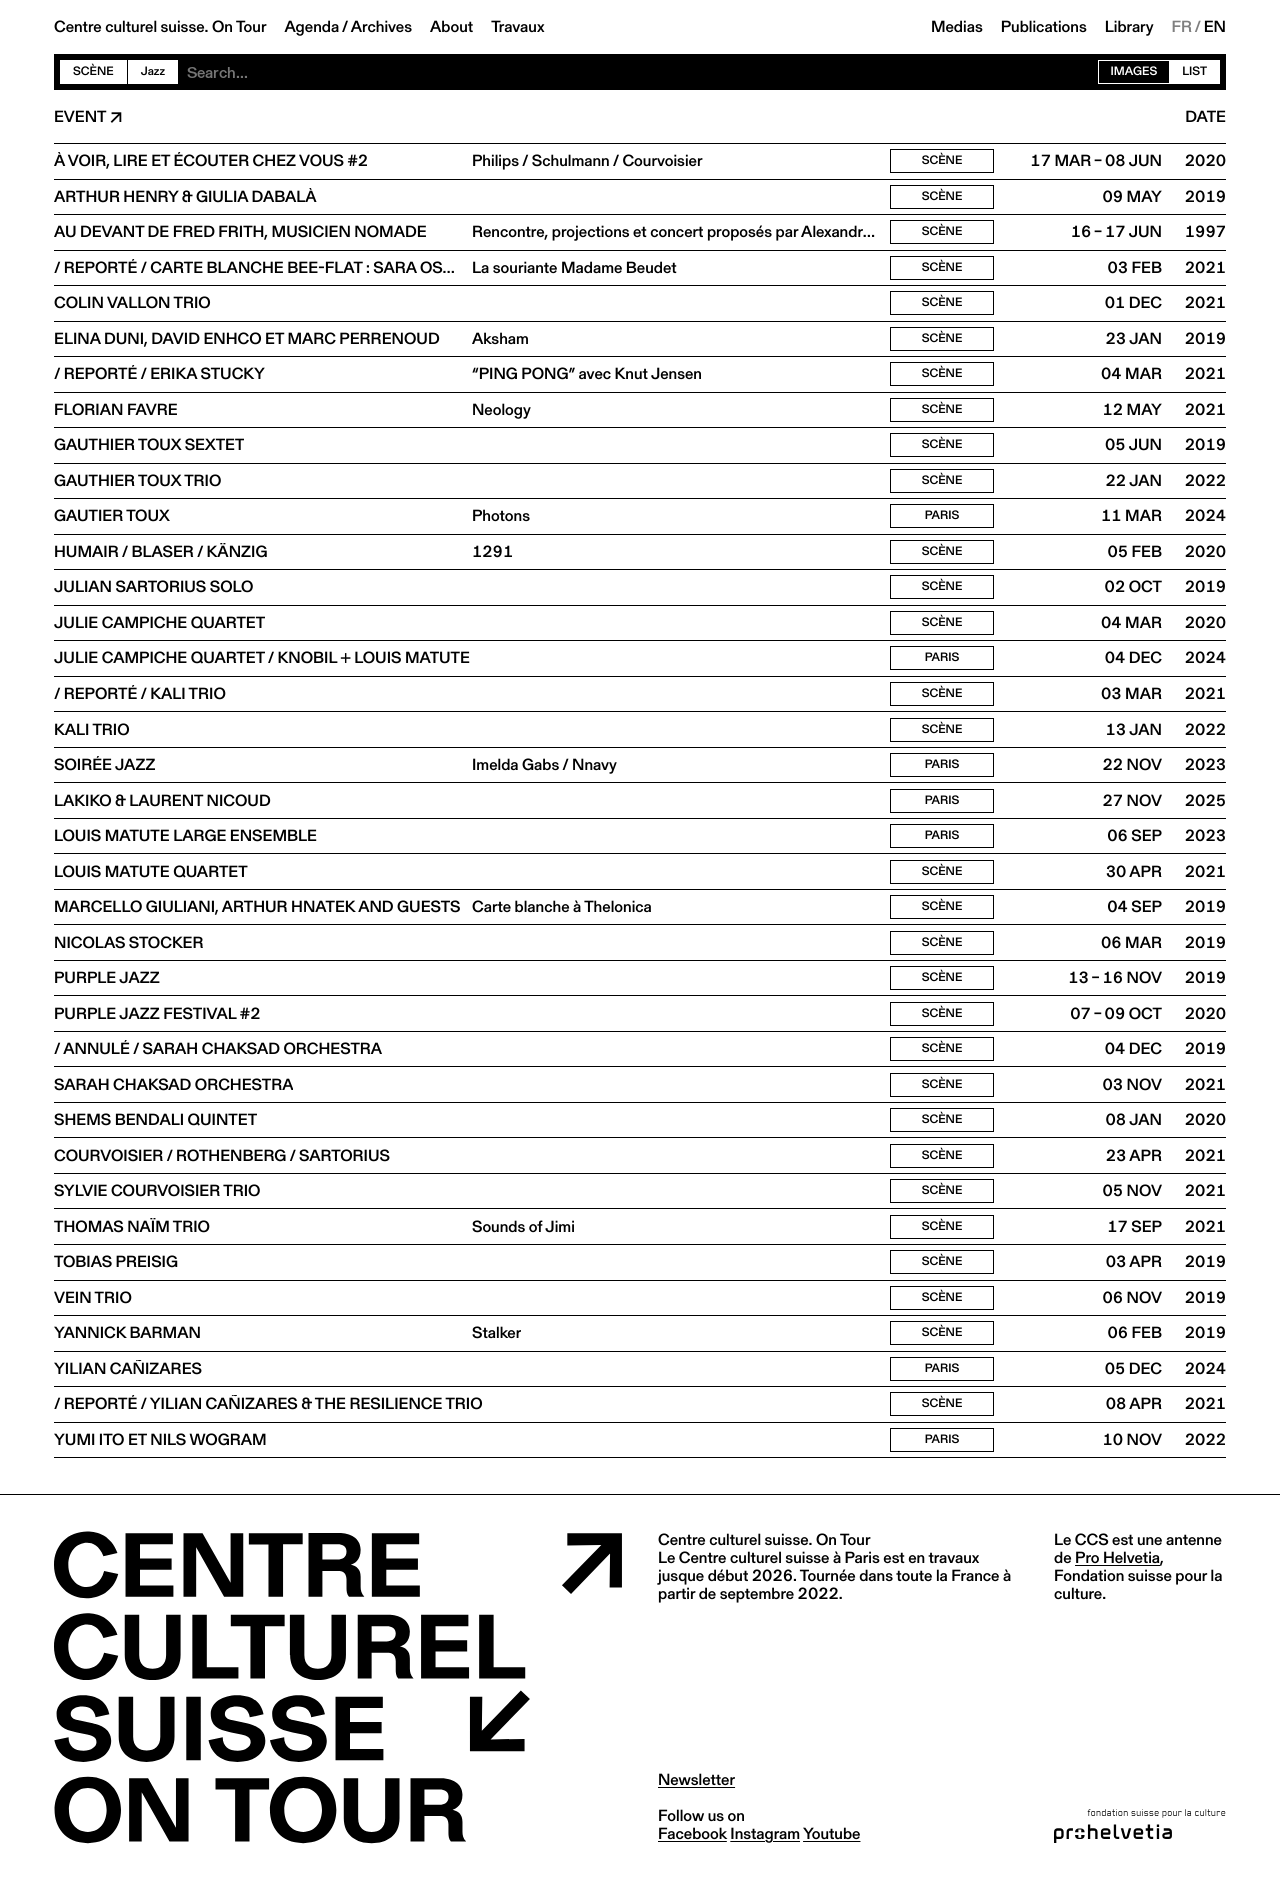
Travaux (517, 27)
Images (1134, 71)
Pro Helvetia (1117, 1575)
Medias (957, 27)
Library (1129, 27)
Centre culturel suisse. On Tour (160, 27)
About (451, 27)
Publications (1044, 27)
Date (1205, 117)
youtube (831, 1851)
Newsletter (696, 1797)
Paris (942, 521)
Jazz (153, 71)
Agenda (311, 27)
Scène (93, 71)
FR (1182, 27)
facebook (692, 1851)
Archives (381, 27)
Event (80, 117)
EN (1215, 27)
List (1194, 71)
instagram (765, 1851)
